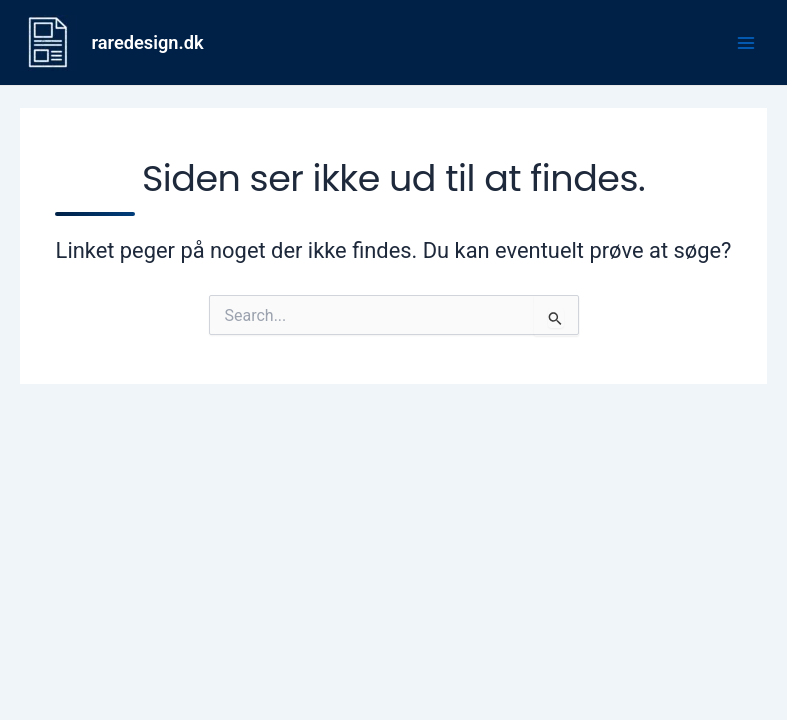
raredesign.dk (148, 42)
